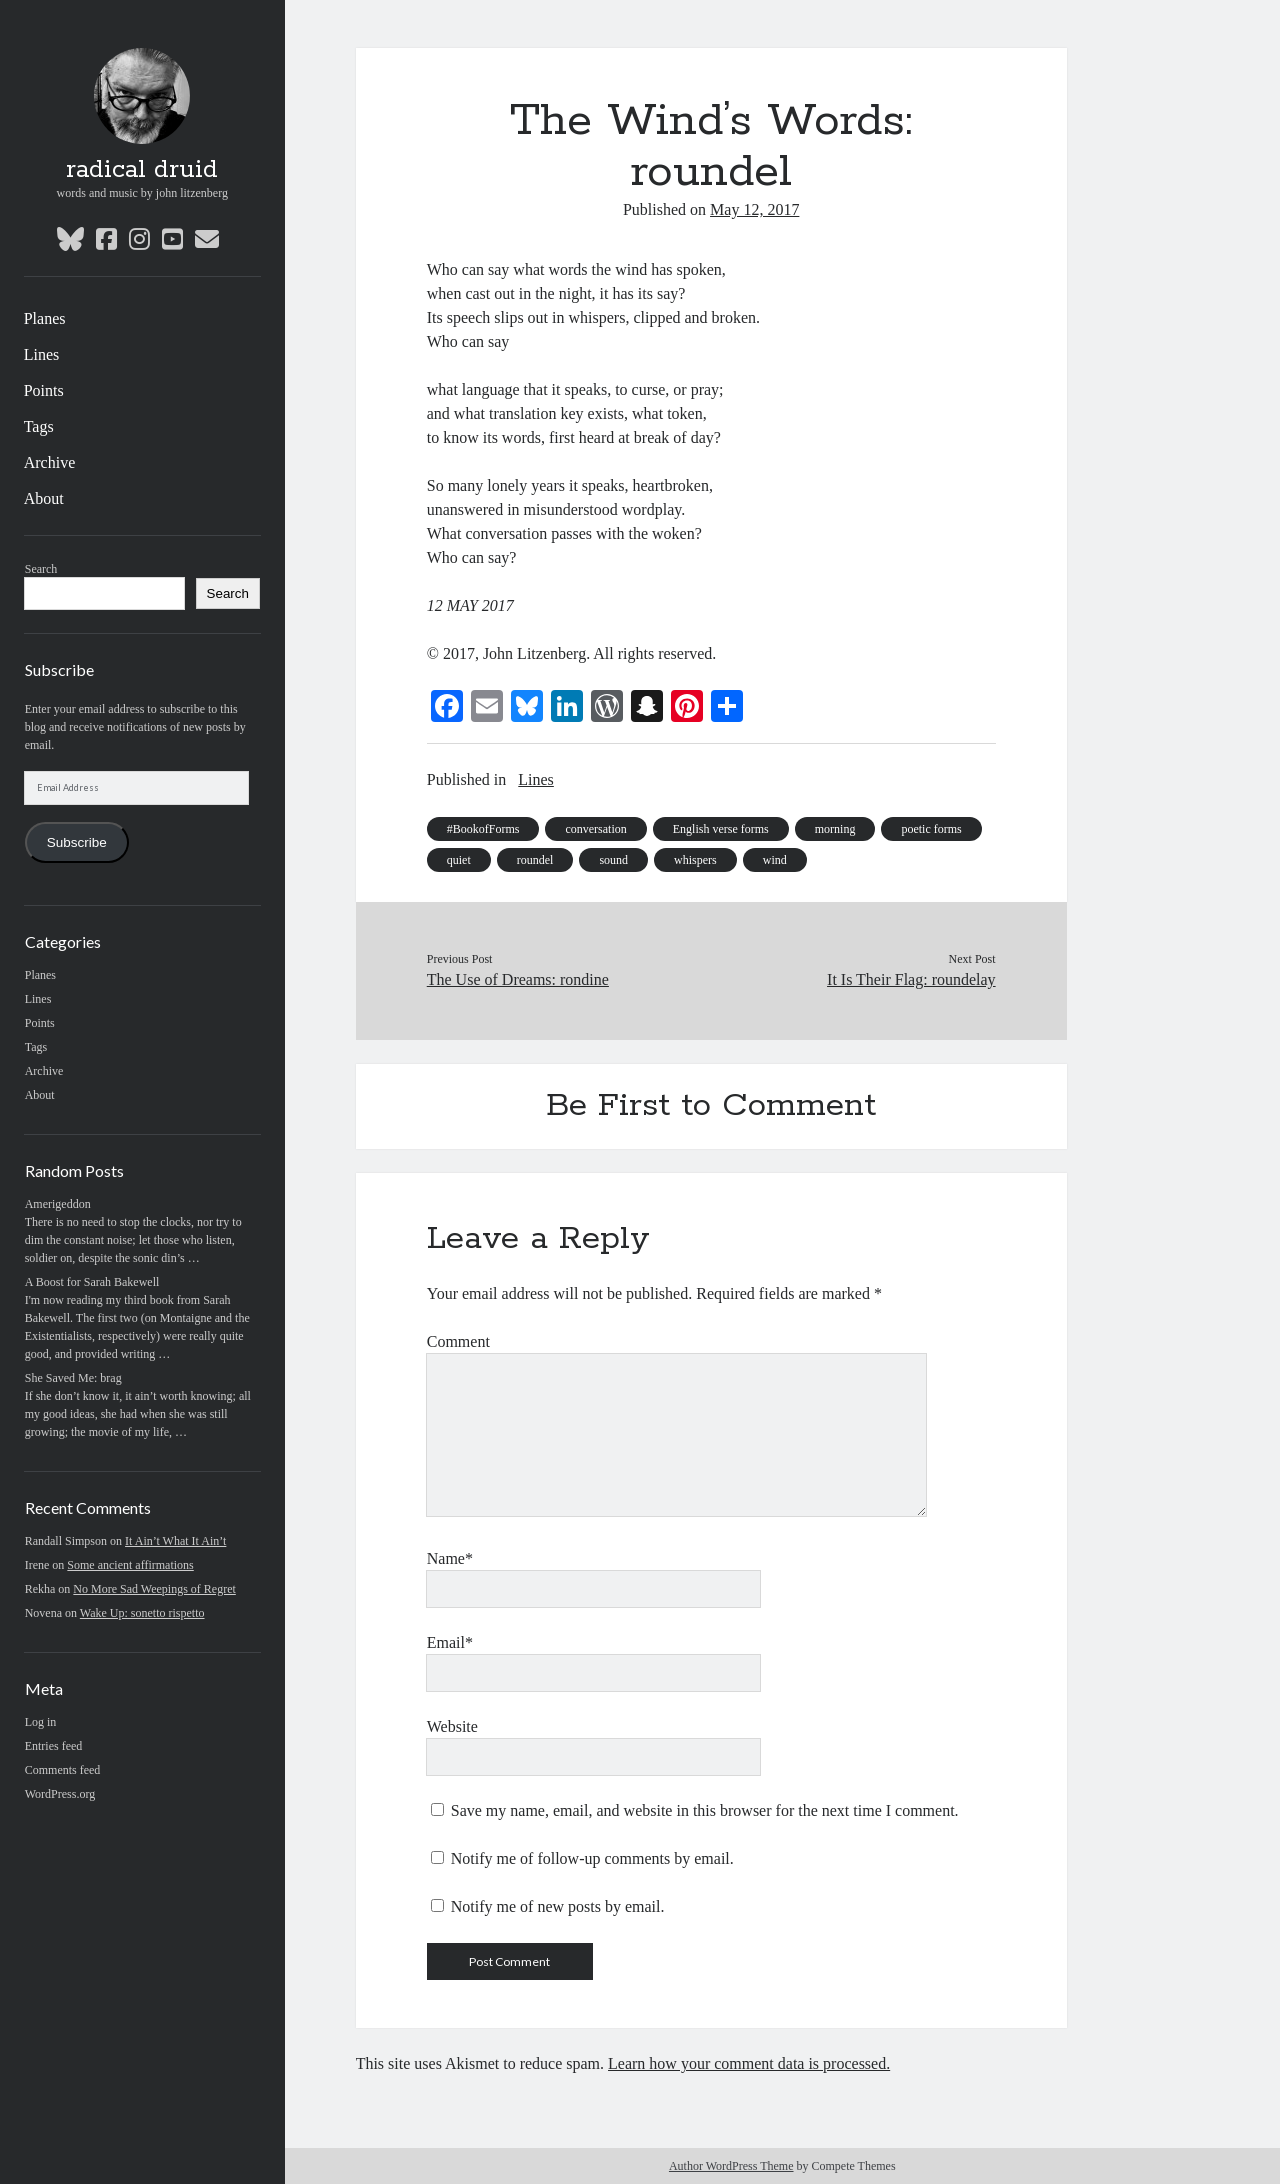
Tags (39, 426)
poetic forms (931, 829)
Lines (42, 354)
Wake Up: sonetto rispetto (142, 1613)
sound (613, 860)
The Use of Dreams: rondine (518, 979)
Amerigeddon (58, 1204)
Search (41, 569)
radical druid (142, 170)
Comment (458, 1341)
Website (452, 1726)
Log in (41, 1722)
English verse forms (721, 829)
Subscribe (77, 842)
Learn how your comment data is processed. (749, 2063)
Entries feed (54, 1746)
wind (775, 860)
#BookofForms (483, 829)
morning (835, 829)
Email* (450, 1642)
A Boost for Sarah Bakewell (92, 1282)
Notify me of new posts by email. (558, 1906)
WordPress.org (60, 1794)
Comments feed (63, 1770)
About (44, 498)
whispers (695, 860)
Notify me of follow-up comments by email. (592, 1858)
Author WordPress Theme (731, 2166)
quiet (459, 860)
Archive (50, 462)
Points (44, 390)
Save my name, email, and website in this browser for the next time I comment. (705, 1810)
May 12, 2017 (754, 209)
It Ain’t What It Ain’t (175, 1541)
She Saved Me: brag (73, 1378)
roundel (535, 860)
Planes (45, 318)
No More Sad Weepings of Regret (154, 1589)
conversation (595, 829)
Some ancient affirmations (130, 1565)
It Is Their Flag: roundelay (911, 979)
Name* (450, 1558)
